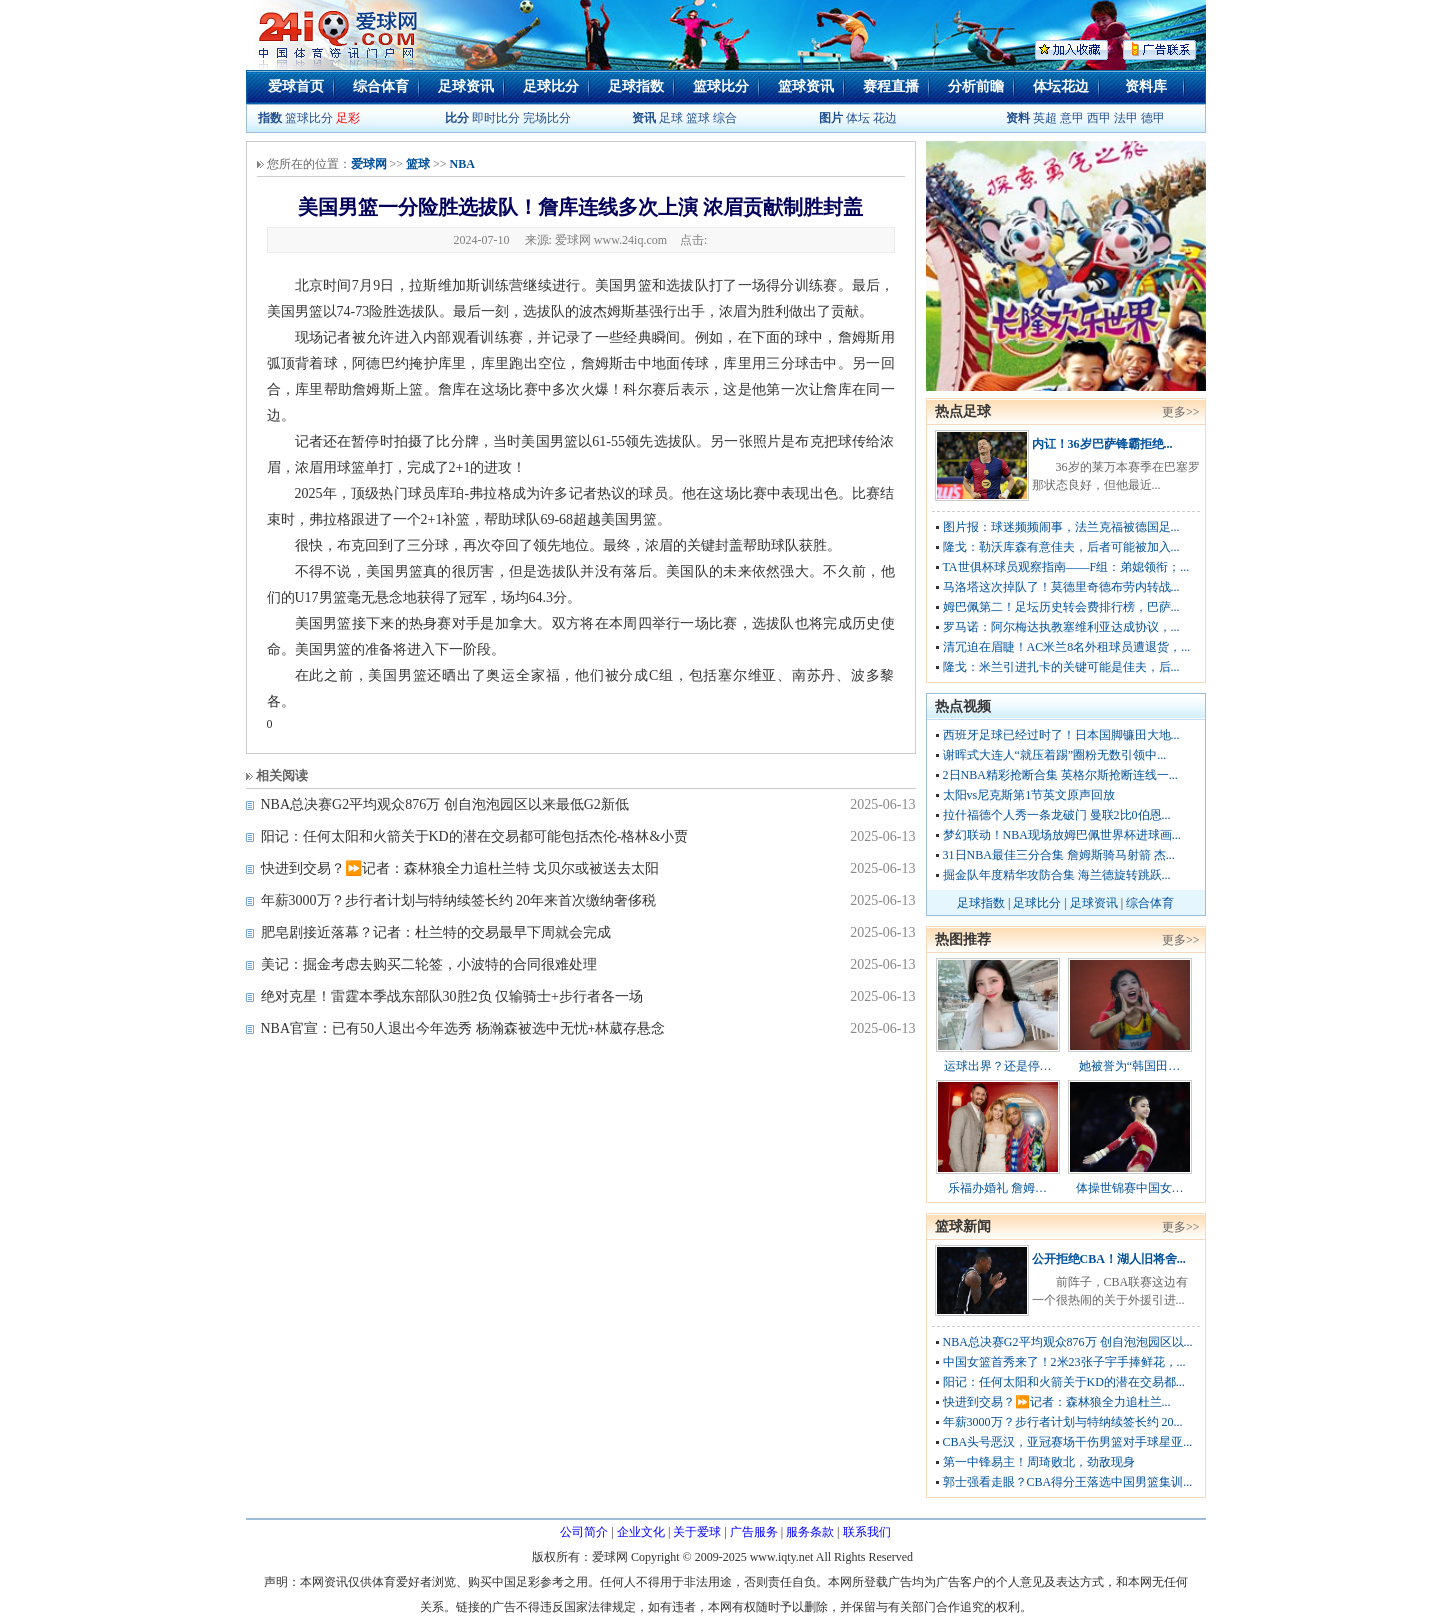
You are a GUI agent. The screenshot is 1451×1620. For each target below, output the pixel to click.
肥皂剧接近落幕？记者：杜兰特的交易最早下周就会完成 (436, 932)
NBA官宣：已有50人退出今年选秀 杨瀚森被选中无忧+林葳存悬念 (463, 1028)
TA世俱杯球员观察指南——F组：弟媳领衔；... (1066, 567)
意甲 (1072, 118)
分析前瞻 (976, 86)
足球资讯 (466, 86)
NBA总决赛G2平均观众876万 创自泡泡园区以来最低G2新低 (445, 804)
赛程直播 (891, 86)
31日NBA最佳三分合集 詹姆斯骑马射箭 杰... (1059, 855)
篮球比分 (721, 86)
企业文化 (641, 1532)
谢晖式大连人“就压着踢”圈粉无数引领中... (1055, 755)
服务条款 (810, 1532)
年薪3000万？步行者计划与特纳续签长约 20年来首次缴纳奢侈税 (459, 900)
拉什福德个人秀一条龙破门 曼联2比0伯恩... (1057, 815)
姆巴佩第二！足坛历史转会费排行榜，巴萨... (1061, 607)
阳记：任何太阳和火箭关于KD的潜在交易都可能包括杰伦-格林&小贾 (475, 836)
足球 (669, 118)
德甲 (1153, 118)
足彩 (348, 118)
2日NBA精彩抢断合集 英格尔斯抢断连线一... (1060, 775)
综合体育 (381, 86)
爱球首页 (296, 86)
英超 (1045, 118)
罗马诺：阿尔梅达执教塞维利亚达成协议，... (1061, 627)
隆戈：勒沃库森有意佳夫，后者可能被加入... (1061, 547)
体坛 (858, 118)
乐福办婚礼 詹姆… (997, 1188)
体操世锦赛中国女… (1130, 1188)
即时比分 (496, 118)
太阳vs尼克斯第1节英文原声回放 (1029, 795)
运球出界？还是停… (998, 1066)
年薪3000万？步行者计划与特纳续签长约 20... (1063, 1422)
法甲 (1126, 118)
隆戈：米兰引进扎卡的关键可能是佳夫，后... (1061, 667)
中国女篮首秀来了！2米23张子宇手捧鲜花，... (1064, 1362)
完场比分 (547, 118)
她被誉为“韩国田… (1129, 1066)
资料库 (1146, 86)
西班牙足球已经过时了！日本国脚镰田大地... (1061, 735)
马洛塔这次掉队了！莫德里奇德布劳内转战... (1061, 587)
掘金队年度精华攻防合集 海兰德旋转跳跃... (1057, 875)
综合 (725, 118)
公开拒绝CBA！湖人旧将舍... (1109, 1259)
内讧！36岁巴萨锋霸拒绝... (1102, 444)
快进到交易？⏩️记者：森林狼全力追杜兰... (1057, 1402)
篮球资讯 (806, 86)
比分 (457, 118)
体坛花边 (1061, 86)
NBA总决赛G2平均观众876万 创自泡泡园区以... (1068, 1342)
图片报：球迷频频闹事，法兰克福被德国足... (1061, 527)
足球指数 (636, 86)
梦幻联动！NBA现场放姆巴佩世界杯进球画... (1062, 835)
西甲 (1100, 118)
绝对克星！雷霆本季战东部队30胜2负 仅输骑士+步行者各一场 (452, 996)
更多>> (1181, 412)
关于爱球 (697, 1532)
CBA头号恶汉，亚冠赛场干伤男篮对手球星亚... (1068, 1442)
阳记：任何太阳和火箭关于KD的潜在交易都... (1064, 1382)
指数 (270, 118)
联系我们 (867, 1532)
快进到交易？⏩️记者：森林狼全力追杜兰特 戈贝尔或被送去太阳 (460, 868)
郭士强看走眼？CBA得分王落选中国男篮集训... (1068, 1482)
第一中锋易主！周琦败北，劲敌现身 (1039, 1462)
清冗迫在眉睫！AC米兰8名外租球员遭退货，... (1067, 647)
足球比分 (551, 86)
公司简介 (584, 1532)
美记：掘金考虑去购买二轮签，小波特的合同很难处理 (429, 964)
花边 (885, 118)
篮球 (698, 118)
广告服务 (754, 1532)
